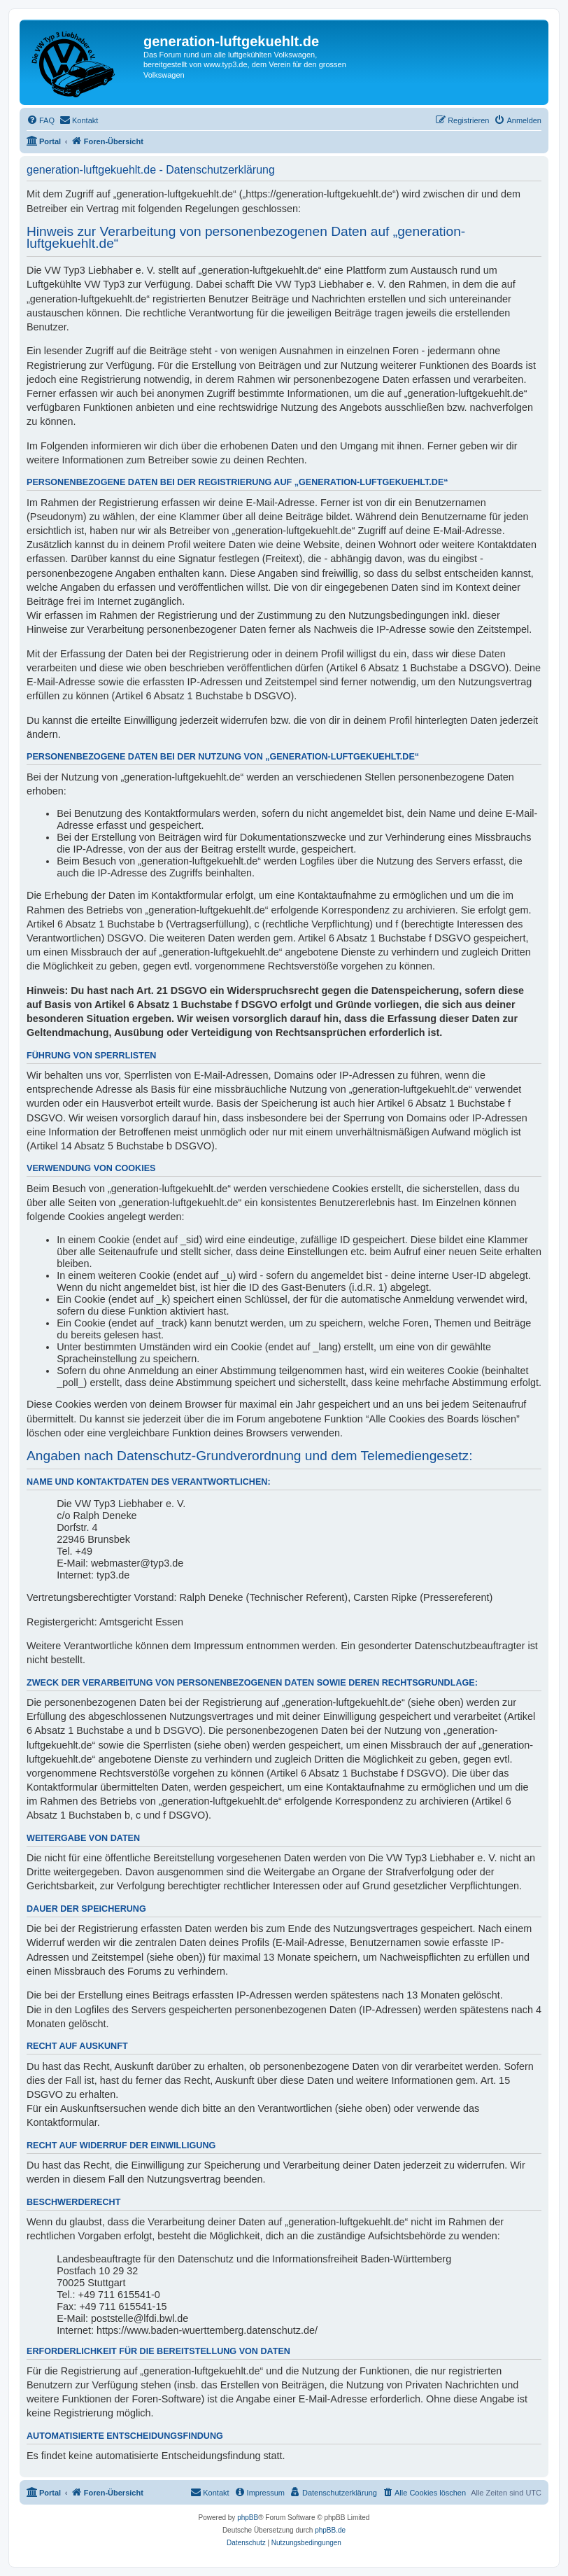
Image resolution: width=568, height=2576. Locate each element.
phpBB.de (330, 2530)
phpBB (247, 2517)
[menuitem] (41, 120)
